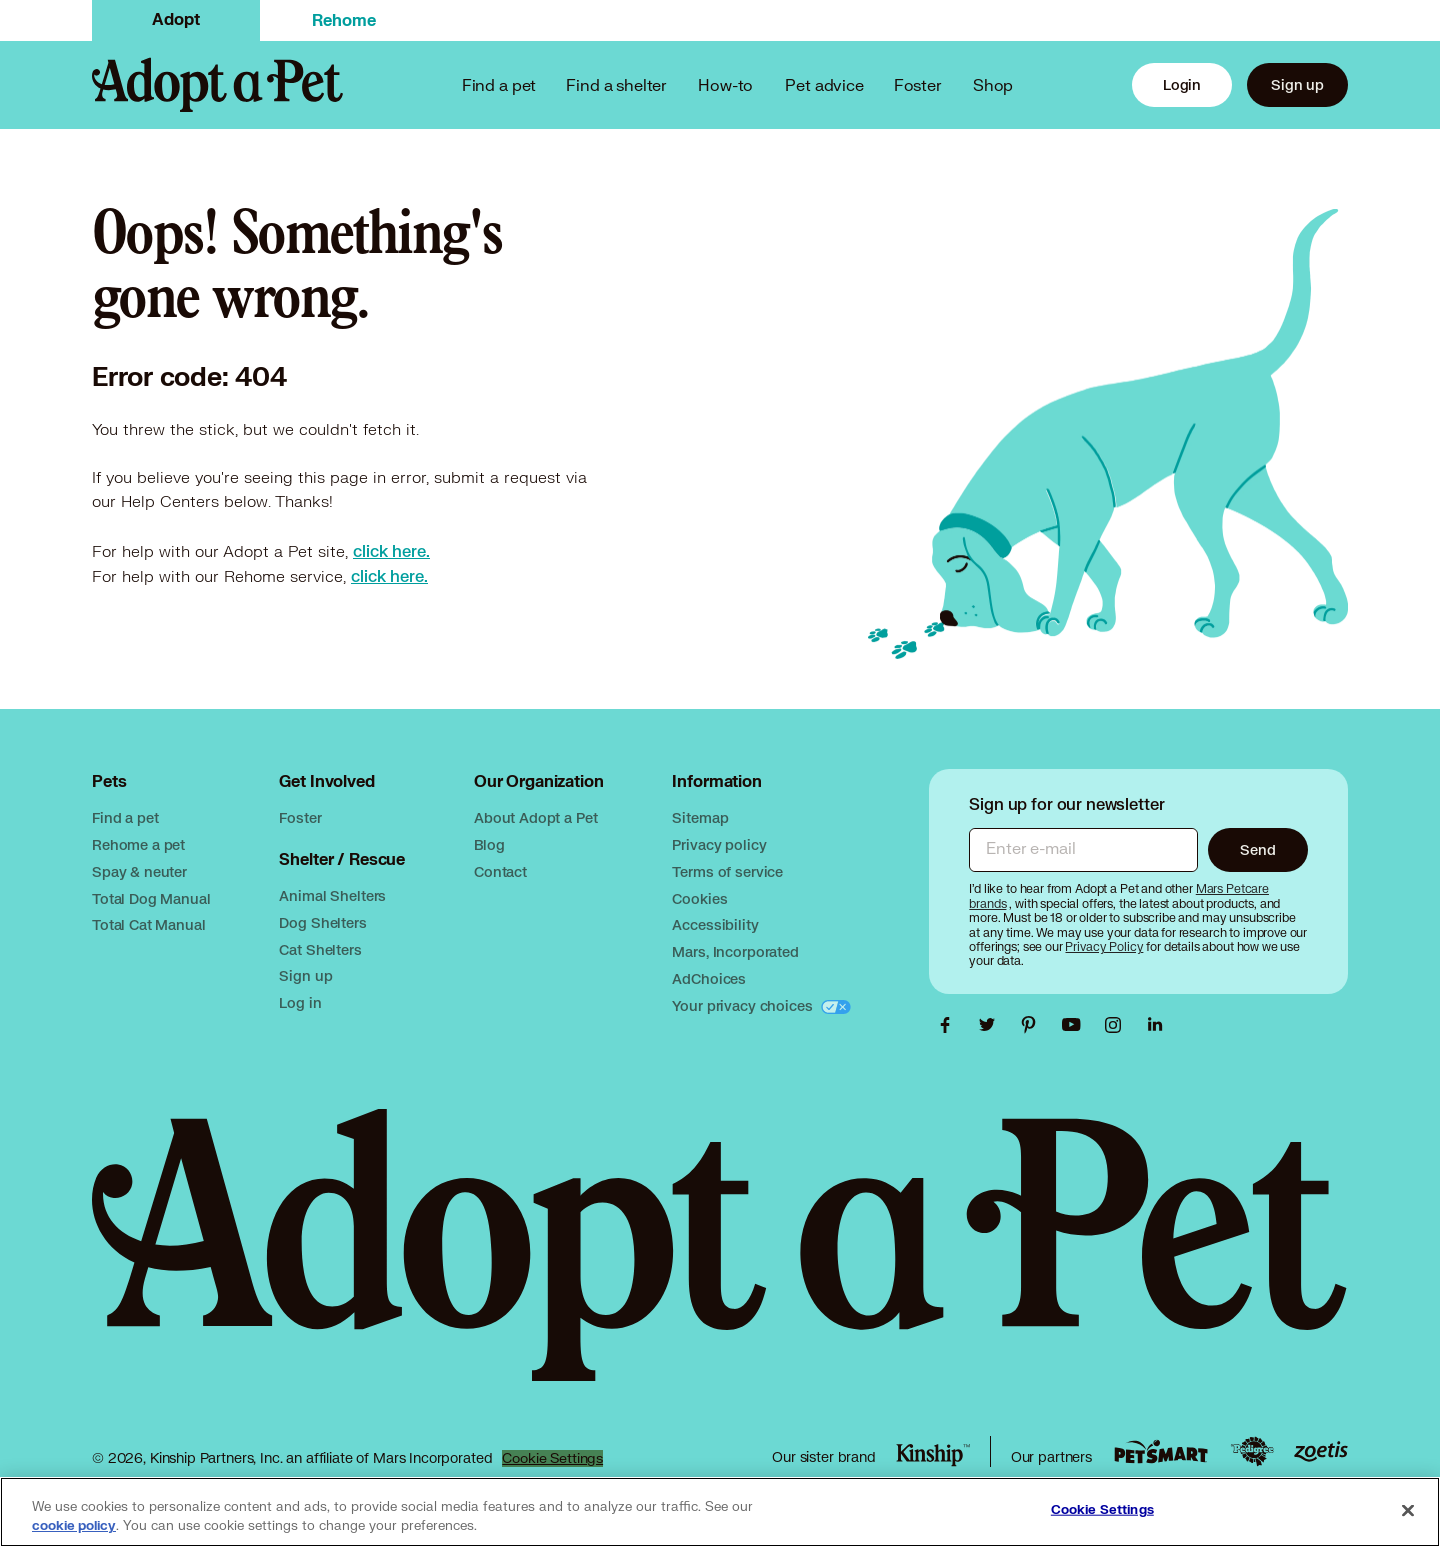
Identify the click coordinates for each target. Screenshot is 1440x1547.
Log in (300, 1002)
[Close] (1408, 1510)
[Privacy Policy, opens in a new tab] (1105, 946)
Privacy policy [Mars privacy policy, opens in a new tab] (719, 844)
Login (1182, 84)
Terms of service (727, 871)
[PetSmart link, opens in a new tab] (1161, 1451)
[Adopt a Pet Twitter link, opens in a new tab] (992, 1025)
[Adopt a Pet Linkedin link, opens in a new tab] (1155, 1025)
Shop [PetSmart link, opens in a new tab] (993, 84)
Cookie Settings (552, 1458)
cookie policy (74, 1526)
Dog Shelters (322, 922)
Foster (918, 84)
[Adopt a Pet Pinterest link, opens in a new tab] (1034, 1025)
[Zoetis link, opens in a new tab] (1321, 1451)
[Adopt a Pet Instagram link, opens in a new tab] (1118, 1025)
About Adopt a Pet (535, 817)
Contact (500, 871)
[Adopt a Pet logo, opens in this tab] (720, 1265)
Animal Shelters (332, 895)
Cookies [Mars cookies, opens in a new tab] (699, 898)
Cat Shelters (320, 949)
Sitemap (700, 817)
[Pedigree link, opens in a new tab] (1252, 1452)
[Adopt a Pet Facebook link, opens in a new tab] (950, 1025)
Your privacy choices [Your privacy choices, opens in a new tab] (744, 1005)
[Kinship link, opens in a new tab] (933, 1455)
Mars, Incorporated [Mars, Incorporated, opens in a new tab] (735, 951)
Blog (489, 844)
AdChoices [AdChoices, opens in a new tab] (709, 978)
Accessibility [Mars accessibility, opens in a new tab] (715, 924)
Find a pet (125, 817)
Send (1257, 849)
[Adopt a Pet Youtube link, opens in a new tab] (1076, 1025)
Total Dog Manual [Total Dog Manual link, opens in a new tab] (151, 898)
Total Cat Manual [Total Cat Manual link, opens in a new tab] (149, 924)
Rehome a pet (138, 844)
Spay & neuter (139, 871)
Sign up (1297, 84)
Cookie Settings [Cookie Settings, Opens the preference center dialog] (1102, 1510)
